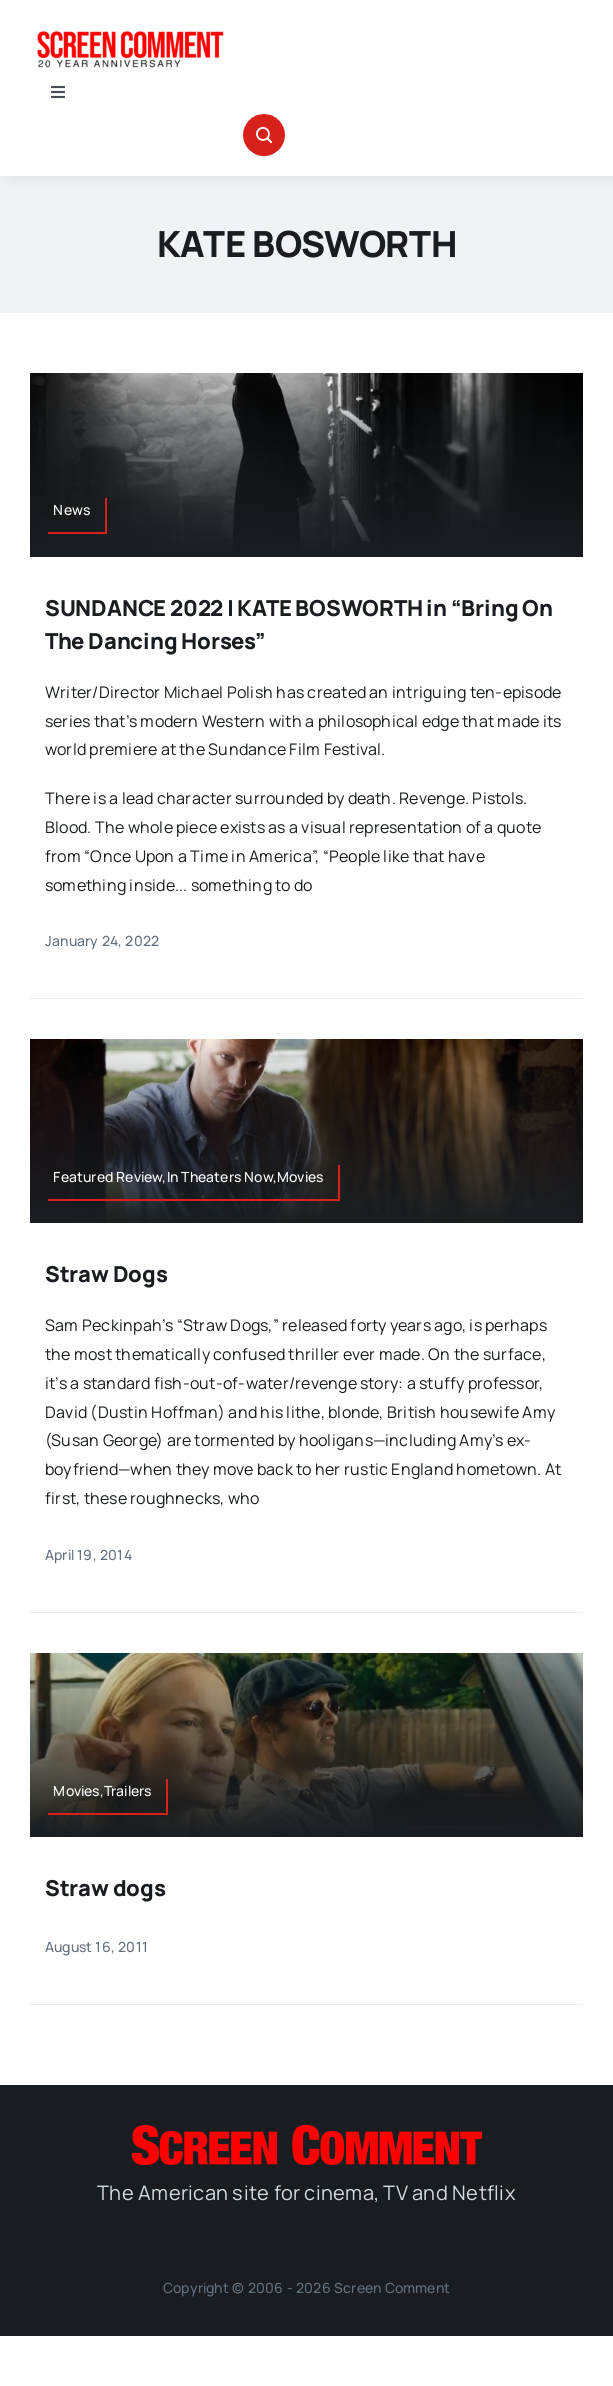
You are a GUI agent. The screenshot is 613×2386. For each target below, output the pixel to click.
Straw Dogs (106, 1274)
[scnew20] (130, 28)
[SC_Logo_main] (307, 2133)
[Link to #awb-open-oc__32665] (264, 135)
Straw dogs (105, 1888)
